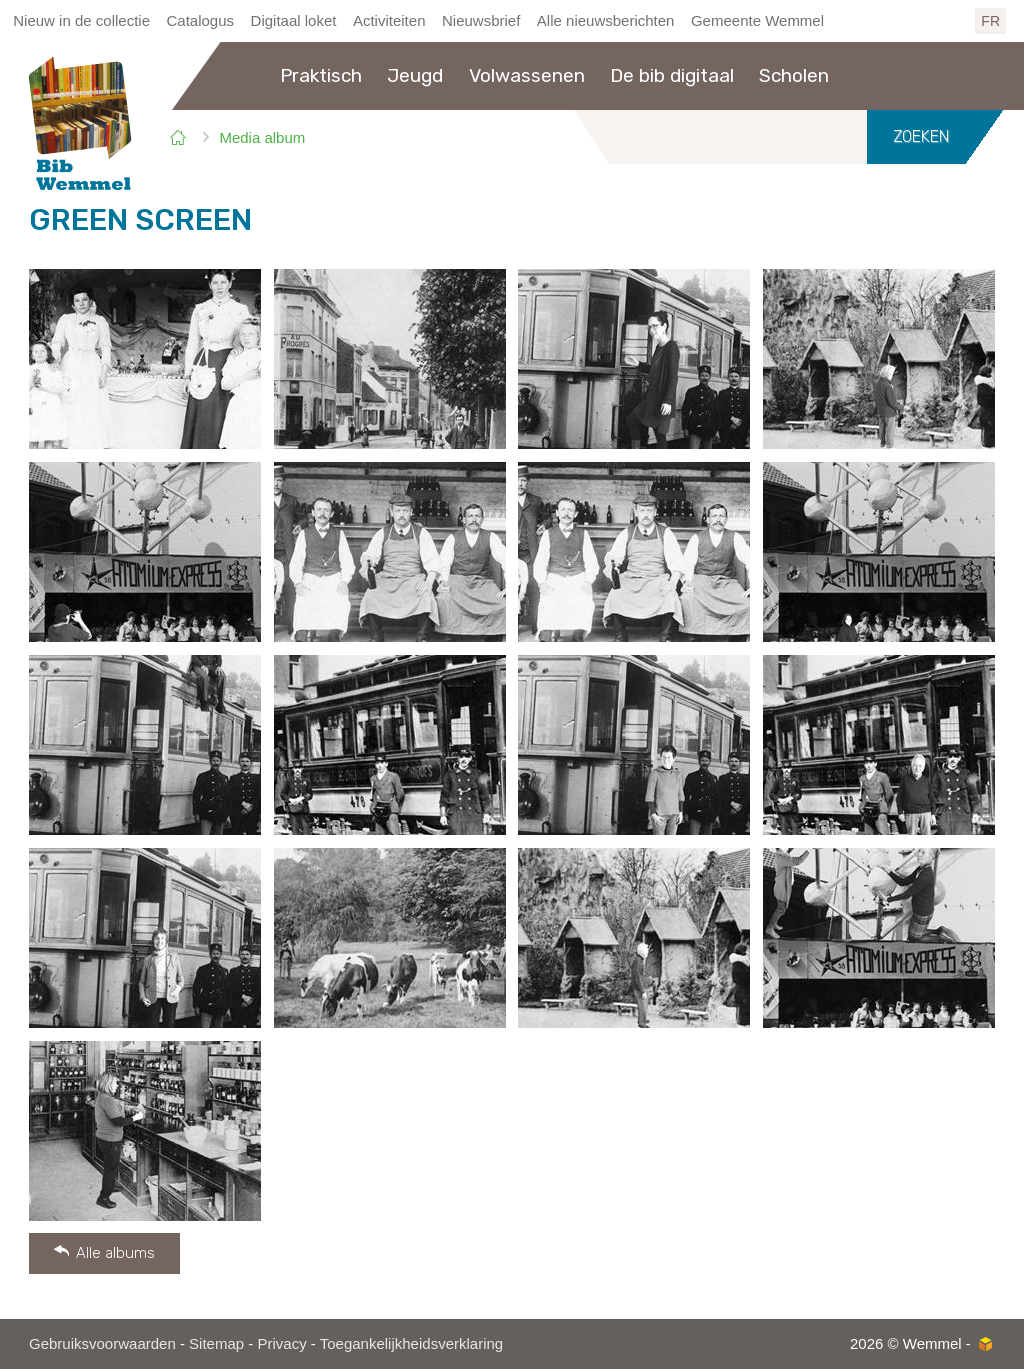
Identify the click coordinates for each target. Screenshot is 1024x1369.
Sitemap (216, 1343)
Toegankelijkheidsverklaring (411, 1343)
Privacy (281, 1343)
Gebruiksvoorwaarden (102, 1343)
